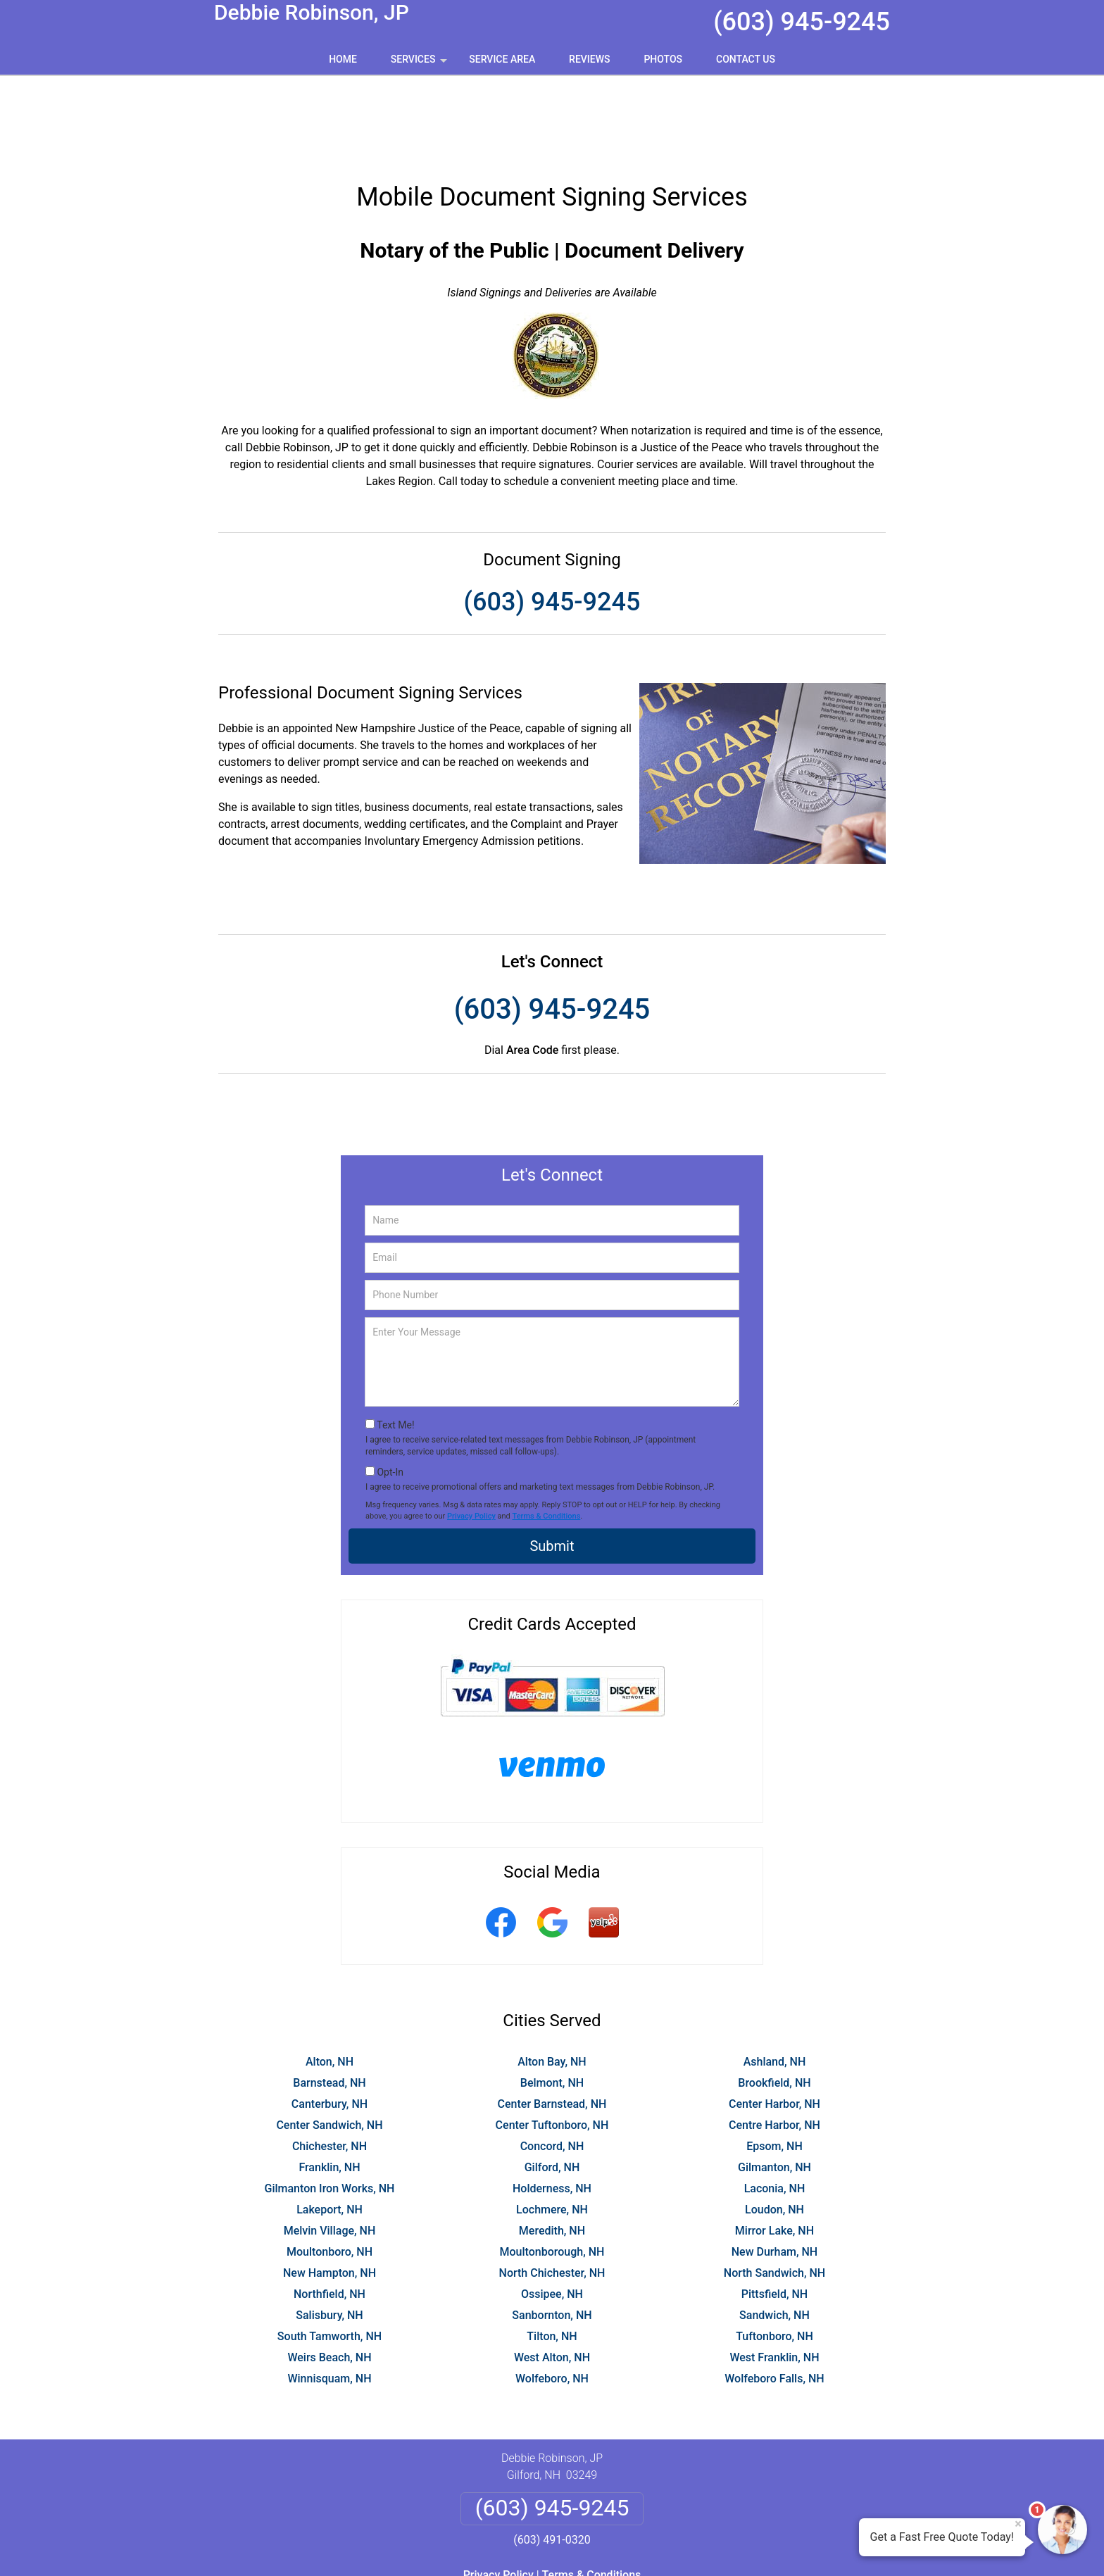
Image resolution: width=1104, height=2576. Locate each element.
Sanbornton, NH (551, 2232)
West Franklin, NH (774, 2275)
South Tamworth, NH (329, 2254)
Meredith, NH (552, 2148)
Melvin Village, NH (330, 2148)
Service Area (502, 59)
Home (343, 59)
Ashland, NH (775, 1979)
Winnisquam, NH (329, 2296)
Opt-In (390, 1389)
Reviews (589, 59)
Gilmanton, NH (774, 2085)
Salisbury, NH (329, 2232)
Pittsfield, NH (774, 2211)
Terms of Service (654, 2546)
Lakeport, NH (329, 2127)
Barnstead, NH (329, 2000)
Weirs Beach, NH (329, 2275)
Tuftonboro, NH (774, 2254)
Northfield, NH (329, 2211)
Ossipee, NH (552, 2211)
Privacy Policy (471, 1433)
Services (420, 64)
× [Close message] (1018, 2524)
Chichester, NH (329, 2064)
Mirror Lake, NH (774, 2148)
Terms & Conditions (547, 1433)
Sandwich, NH (774, 2232)
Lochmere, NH (552, 2127)
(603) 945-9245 (801, 22)
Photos (663, 59)
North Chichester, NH (552, 2190)
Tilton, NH (552, 2254)
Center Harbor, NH (774, 2021)
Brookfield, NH (774, 2000)
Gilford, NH (552, 2085)
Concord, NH (552, 2064)
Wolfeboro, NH (552, 2296)
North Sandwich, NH (774, 2190)
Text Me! (395, 1343)
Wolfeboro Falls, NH (774, 2296)
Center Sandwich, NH (329, 2042)
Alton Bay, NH (552, 1979)
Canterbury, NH (329, 2021)
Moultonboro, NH (329, 2169)
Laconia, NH (774, 2106)
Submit (551, 1464)
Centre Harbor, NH (774, 2042)
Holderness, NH (552, 2106)
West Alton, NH (552, 2275)
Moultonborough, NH (552, 2169)
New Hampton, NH (329, 2190)
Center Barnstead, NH (552, 2021)
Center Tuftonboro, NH (552, 2042)
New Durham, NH (774, 2169)
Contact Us (745, 59)
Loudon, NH (774, 2127)
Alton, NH (329, 1979)
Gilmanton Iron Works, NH (329, 2106)
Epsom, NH (774, 2064)
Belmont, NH (552, 2000)
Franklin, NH (329, 2085)
